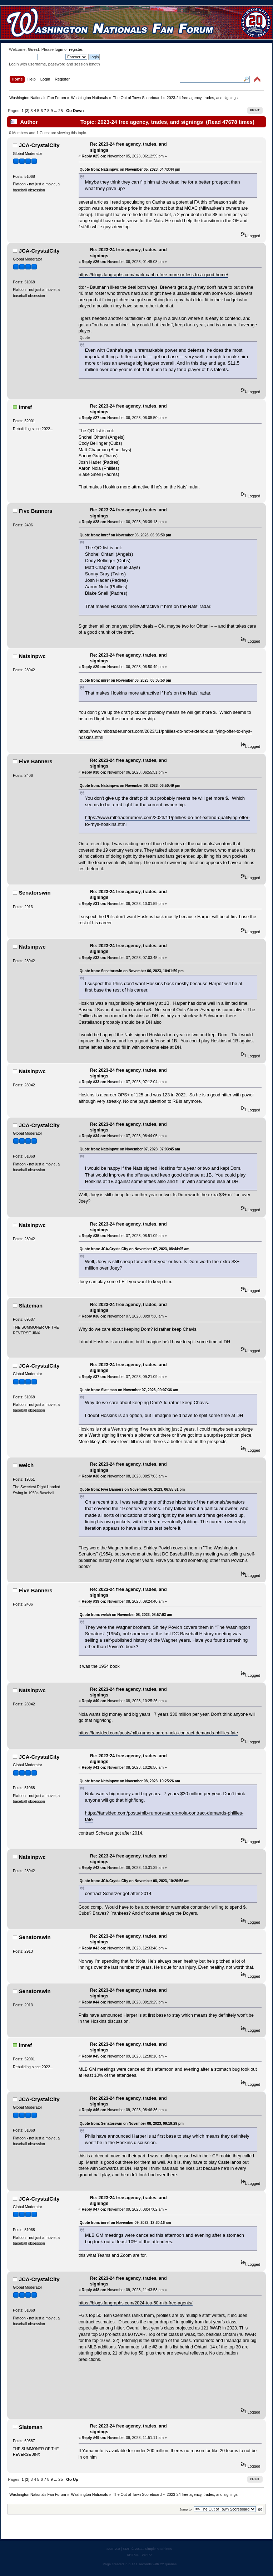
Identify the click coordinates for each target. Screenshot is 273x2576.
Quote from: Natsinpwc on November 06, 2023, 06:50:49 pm (130, 786)
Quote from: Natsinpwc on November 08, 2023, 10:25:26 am (130, 1781)
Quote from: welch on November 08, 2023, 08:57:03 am (126, 1615)
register (75, 49)
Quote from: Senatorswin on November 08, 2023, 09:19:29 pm (132, 2123)
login (59, 49)
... (56, 110)
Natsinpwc (32, 656)
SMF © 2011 (133, 2549)
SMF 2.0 (113, 2549)
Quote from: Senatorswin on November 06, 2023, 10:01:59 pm (132, 971)
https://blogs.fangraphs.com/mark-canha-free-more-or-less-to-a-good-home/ (153, 274)
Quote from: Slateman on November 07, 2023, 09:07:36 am (129, 1390)
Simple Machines (158, 2549)
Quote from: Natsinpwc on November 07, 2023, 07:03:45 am (130, 1149)
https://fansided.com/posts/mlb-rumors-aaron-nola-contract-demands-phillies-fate (158, 1732)
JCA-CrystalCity (39, 145)
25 (60, 110)
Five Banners (36, 511)
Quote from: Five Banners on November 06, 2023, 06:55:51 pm (132, 1489)
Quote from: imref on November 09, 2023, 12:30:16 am (125, 2223)
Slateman (31, 1305)
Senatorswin (35, 893)
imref (25, 407)
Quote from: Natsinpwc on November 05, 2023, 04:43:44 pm (130, 169)
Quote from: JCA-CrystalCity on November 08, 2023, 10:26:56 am (134, 1881)
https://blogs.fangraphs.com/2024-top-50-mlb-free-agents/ (136, 2302)
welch (26, 1465)
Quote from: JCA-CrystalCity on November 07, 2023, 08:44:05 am (134, 1249)
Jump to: (186, 2509)
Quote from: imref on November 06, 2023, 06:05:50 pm (125, 535)
